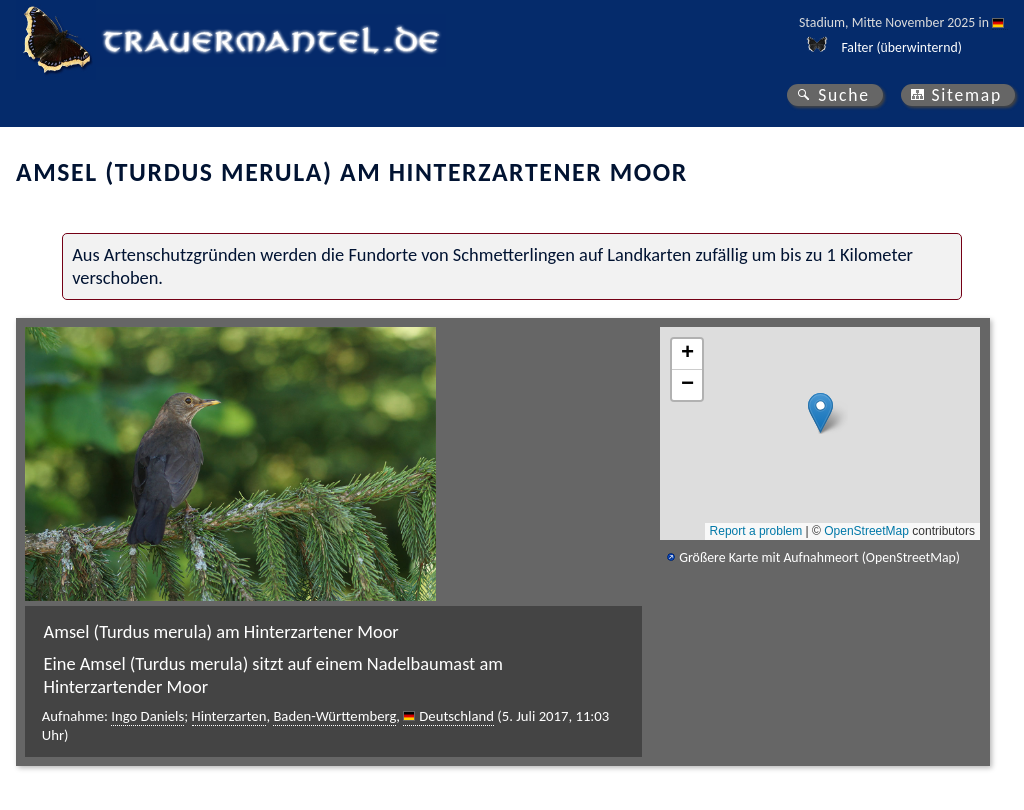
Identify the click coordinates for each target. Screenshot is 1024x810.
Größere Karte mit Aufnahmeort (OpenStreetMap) (819, 557)
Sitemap (966, 95)
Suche (844, 95)
